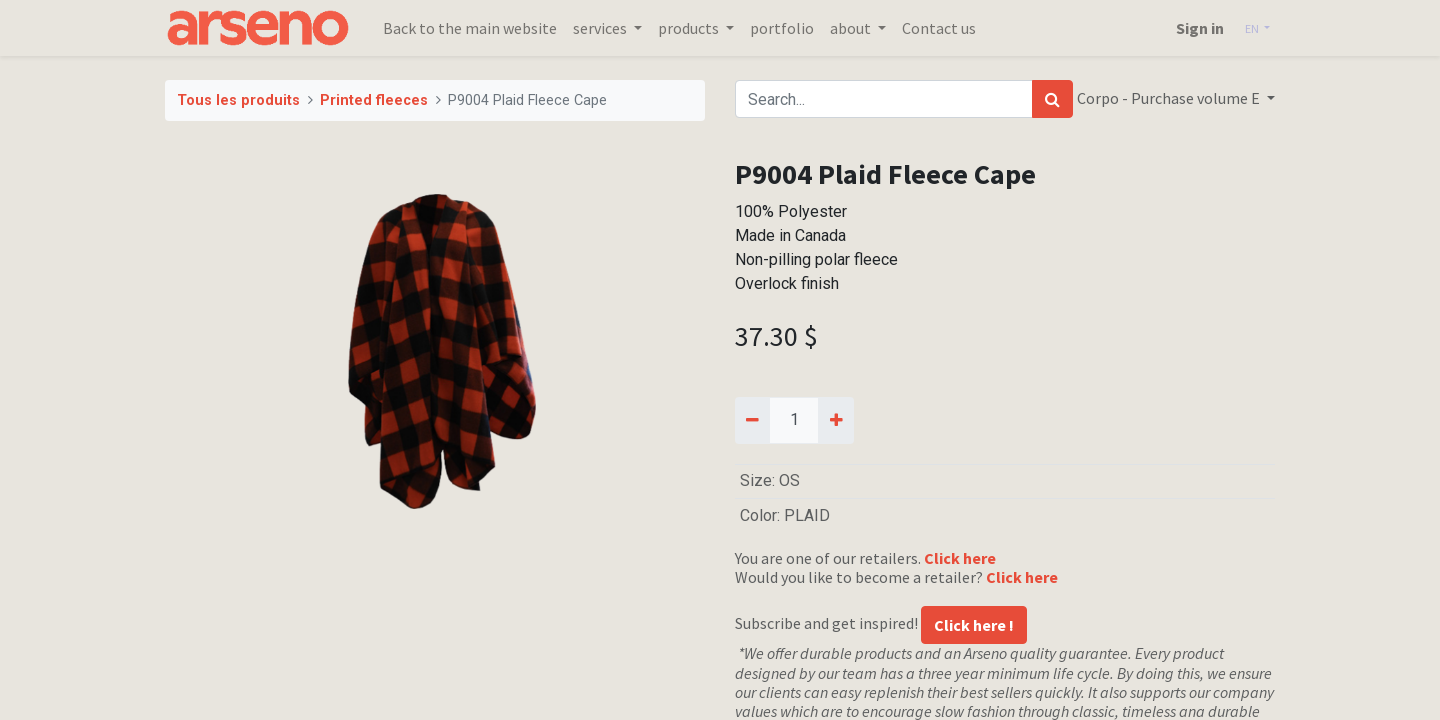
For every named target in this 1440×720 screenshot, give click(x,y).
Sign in (1200, 28)
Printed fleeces (374, 100)
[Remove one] (752, 420)
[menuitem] (470, 28)
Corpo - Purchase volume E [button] (1170, 98)
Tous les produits (238, 100)
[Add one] (835, 420)
